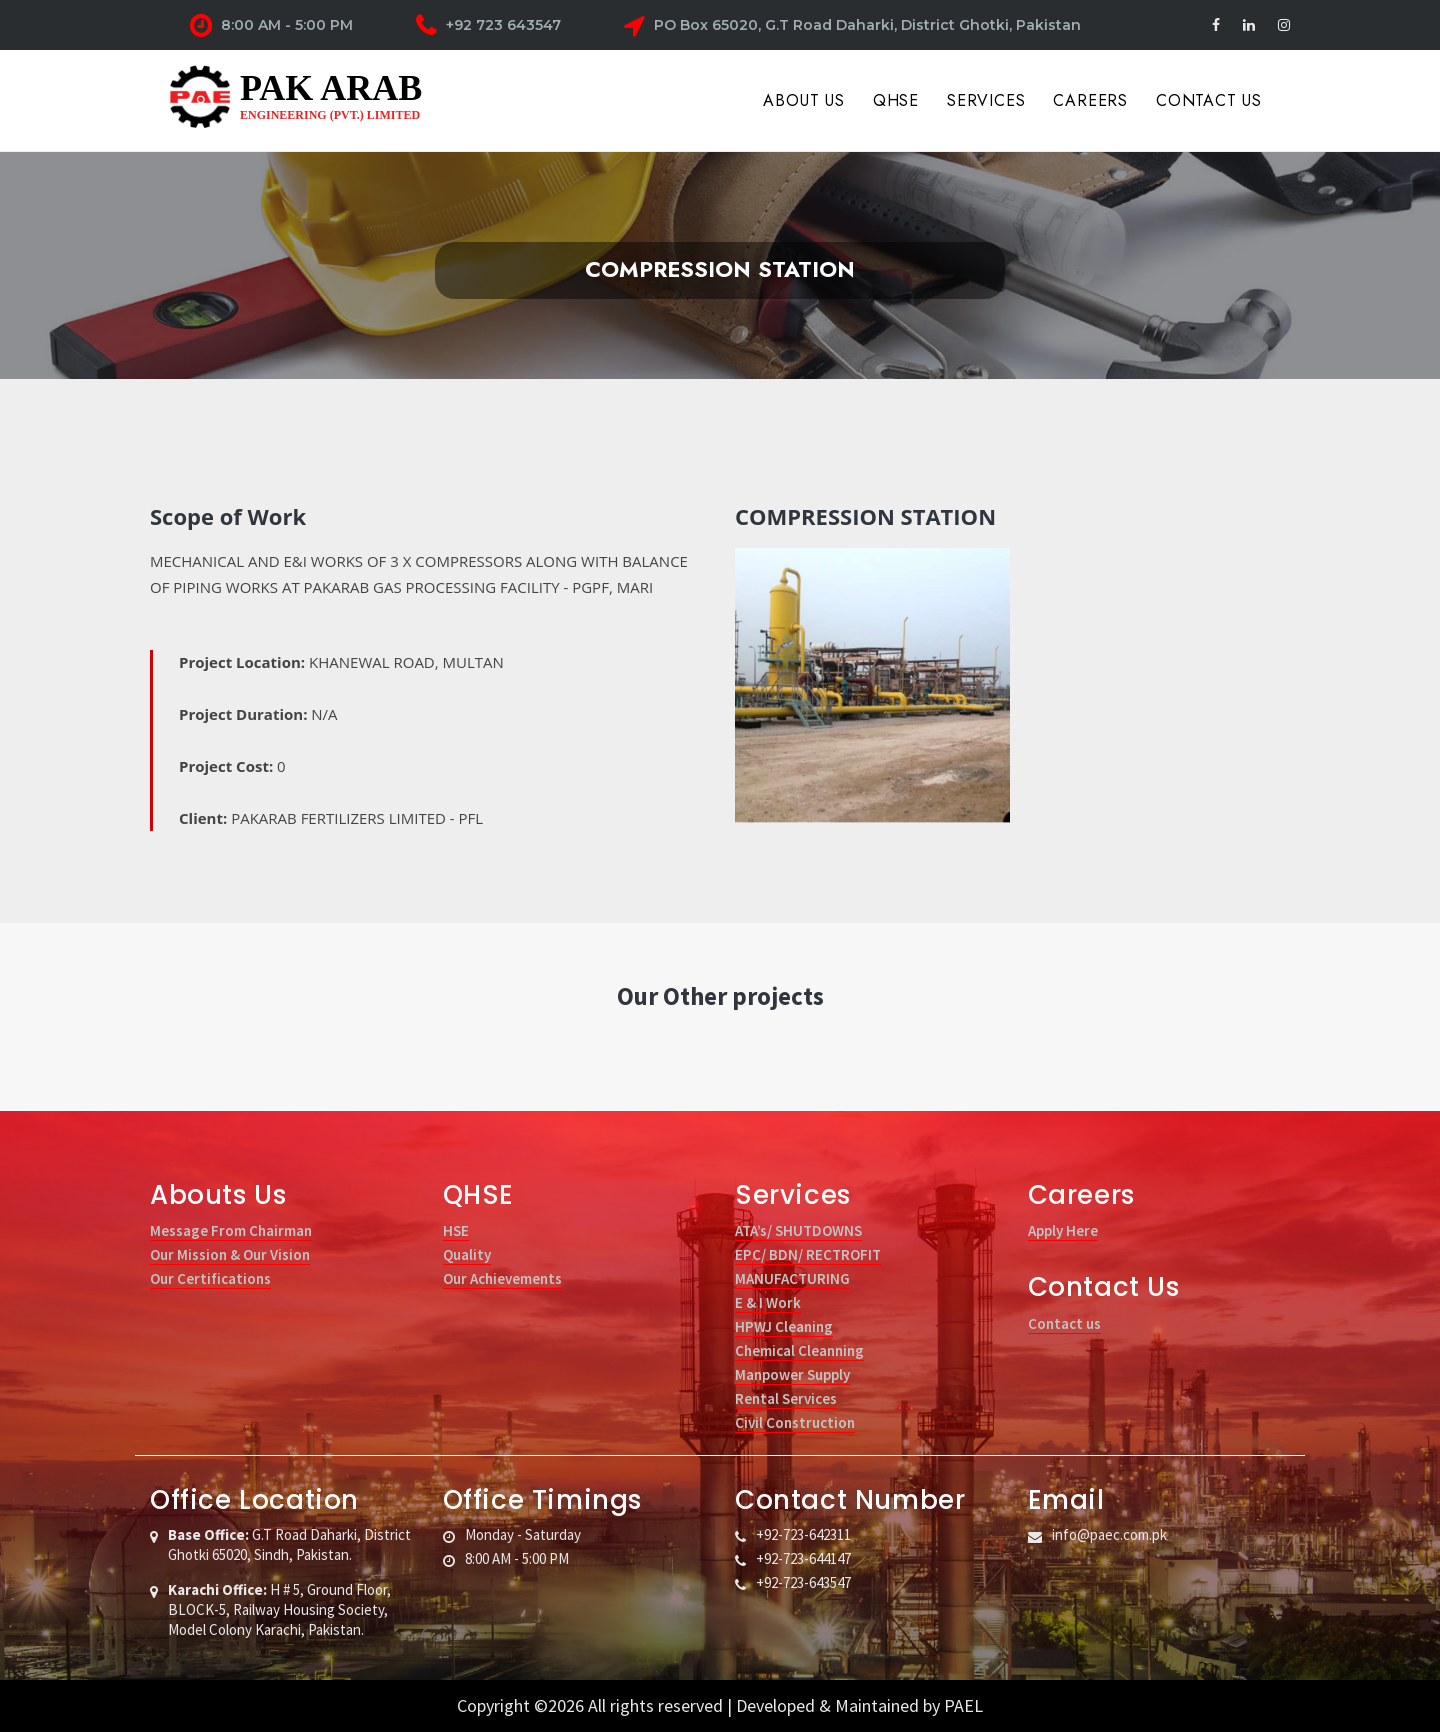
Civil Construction (795, 1422)
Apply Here (1063, 1230)
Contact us (1064, 1323)
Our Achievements (502, 1278)
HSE (456, 1230)
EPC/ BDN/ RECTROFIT (808, 1254)
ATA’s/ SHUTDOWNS (798, 1230)
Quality (467, 1254)
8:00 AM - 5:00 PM (271, 26)
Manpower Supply (792, 1374)
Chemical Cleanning (799, 1350)
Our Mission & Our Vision (230, 1254)
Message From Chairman (231, 1230)
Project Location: (341, 662)
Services (986, 100)
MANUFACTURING (792, 1278)
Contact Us (1209, 100)
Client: (331, 818)
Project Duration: (258, 714)
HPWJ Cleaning (784, 1326)
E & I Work (768, 1302)
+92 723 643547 (488, 26)
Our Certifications (210, 1278)
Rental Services (786, 1398)
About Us (803, 100)
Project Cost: (232, 766)
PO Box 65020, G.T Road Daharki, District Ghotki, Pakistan (852, 26)
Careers (1090, 100)
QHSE (896, 100)
